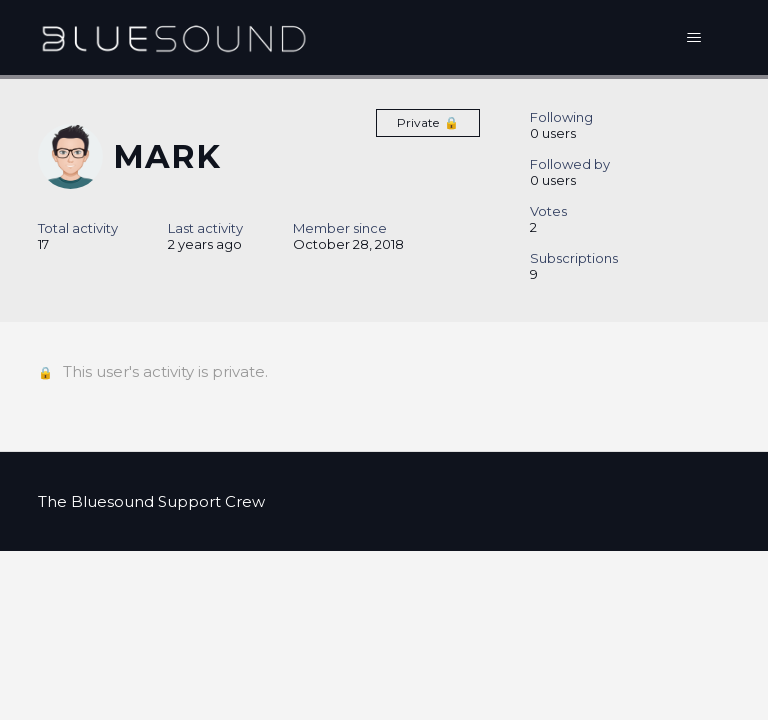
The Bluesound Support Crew (151, 501)
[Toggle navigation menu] (694, 38)
